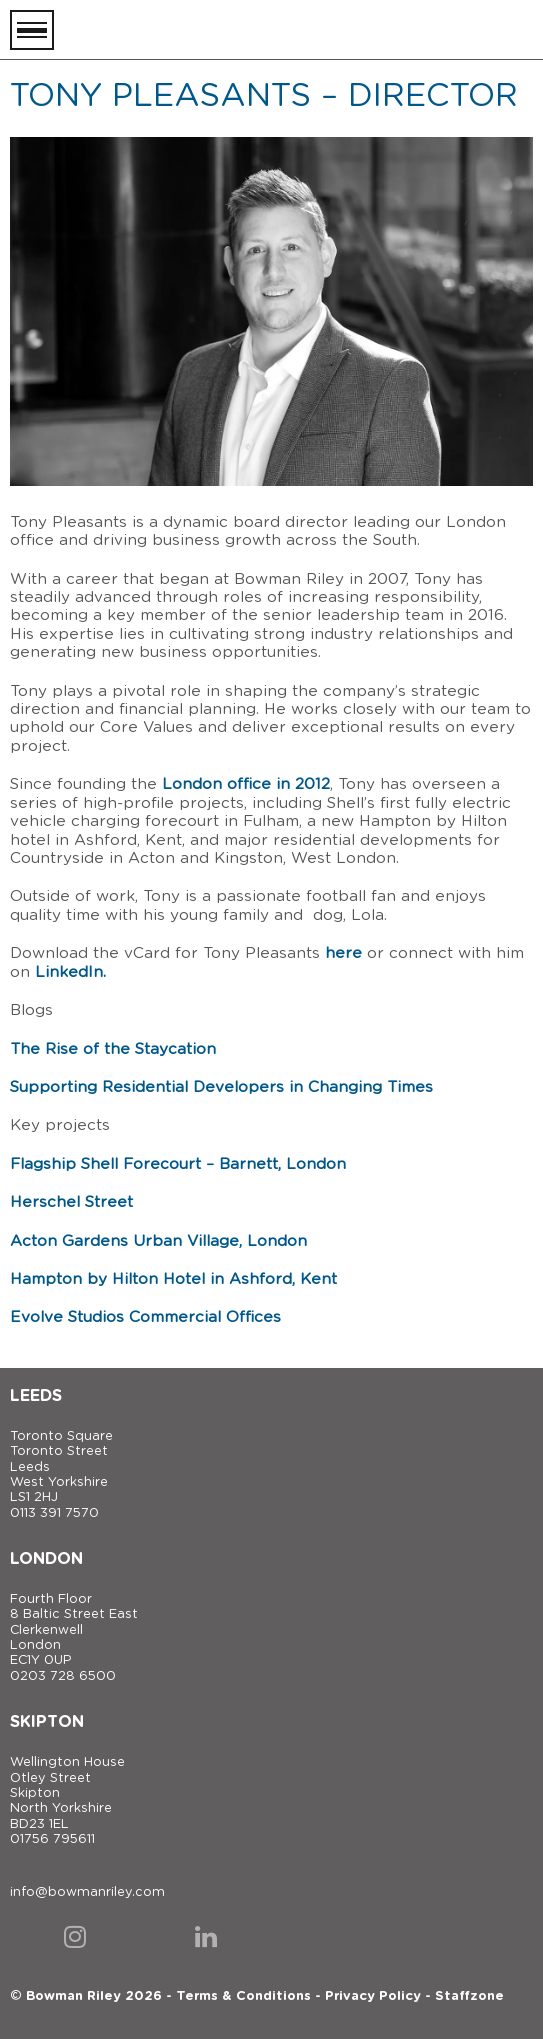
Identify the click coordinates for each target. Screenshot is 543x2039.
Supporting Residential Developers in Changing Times (221, 1087)
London (46, 1559)
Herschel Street (71, 1202)
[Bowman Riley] (433, 30)
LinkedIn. (70, 972)
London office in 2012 (246, 784)
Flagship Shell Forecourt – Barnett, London (178, 1164)
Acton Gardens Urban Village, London (158, 1241)
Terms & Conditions (243, 1996)
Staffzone (469, 1996)
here (343, 953)
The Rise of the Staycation (113, 1049)
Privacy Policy (373, 1996)
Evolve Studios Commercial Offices (145, 1317)
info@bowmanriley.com (87, 1892)
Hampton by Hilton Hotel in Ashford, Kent (173, 1279)
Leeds (36, 1396)
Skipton (47, 1722)
